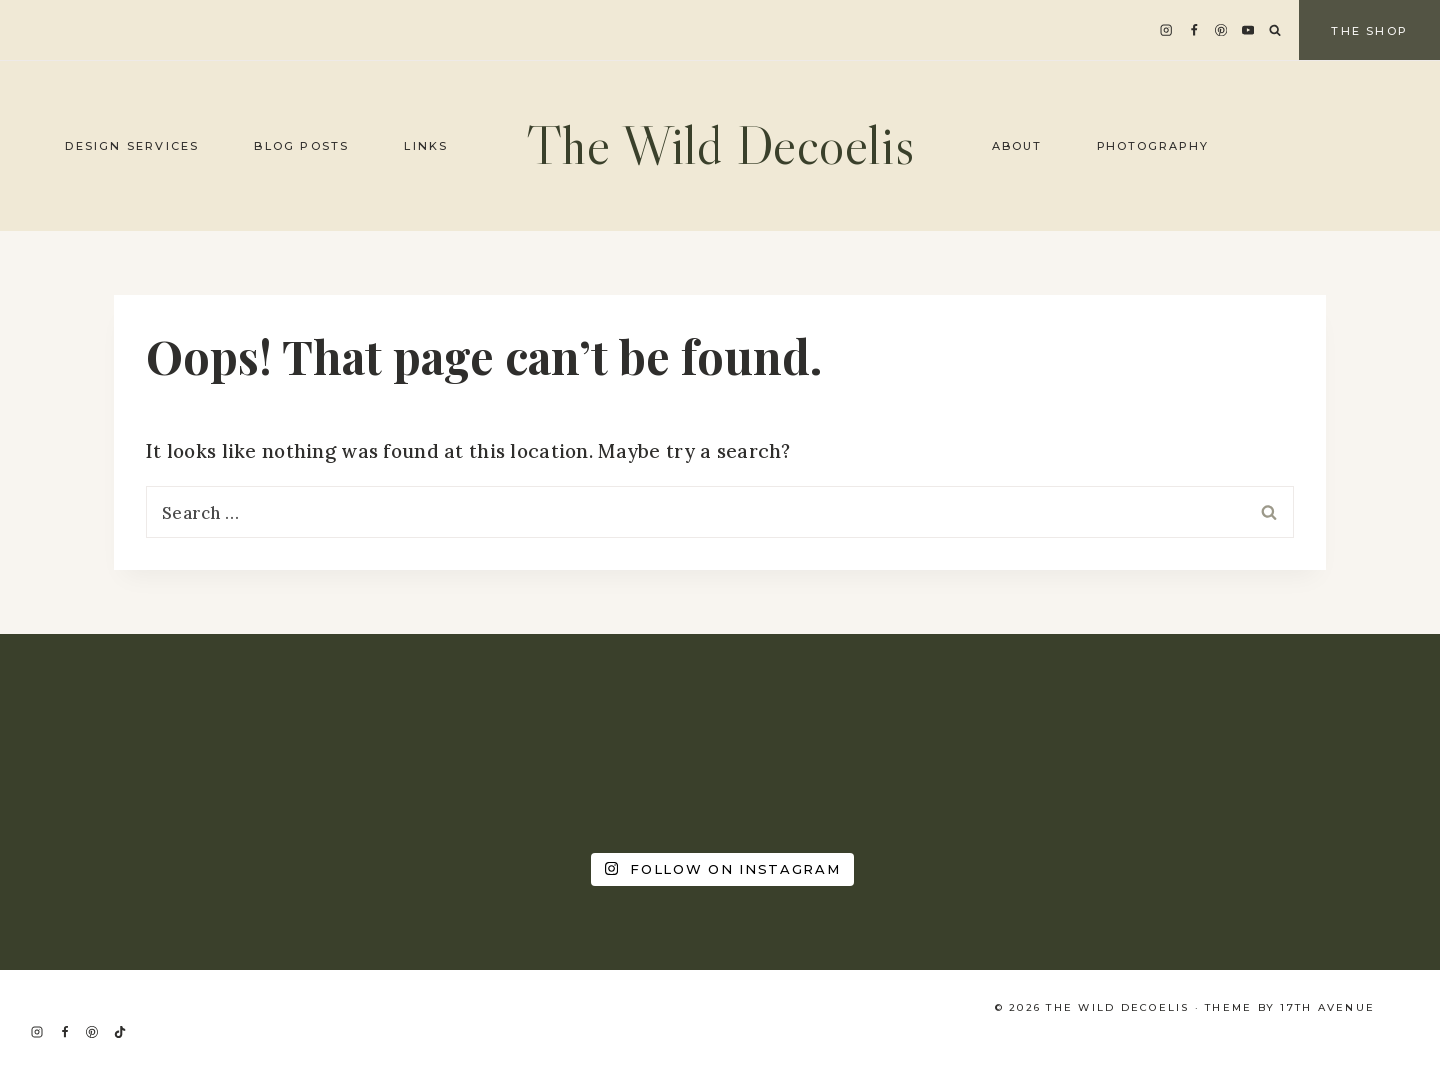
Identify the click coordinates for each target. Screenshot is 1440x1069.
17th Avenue (1327, 1007)
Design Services (132, 146)
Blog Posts (301, 146)
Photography (1153, 146)
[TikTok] (120, 1032)
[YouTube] (1248, 30)
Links (426, 146)
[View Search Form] (1275, 31)
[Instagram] (1166, 30)
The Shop (1369, 31)
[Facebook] (1193, 30)
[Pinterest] (1221, 30)
